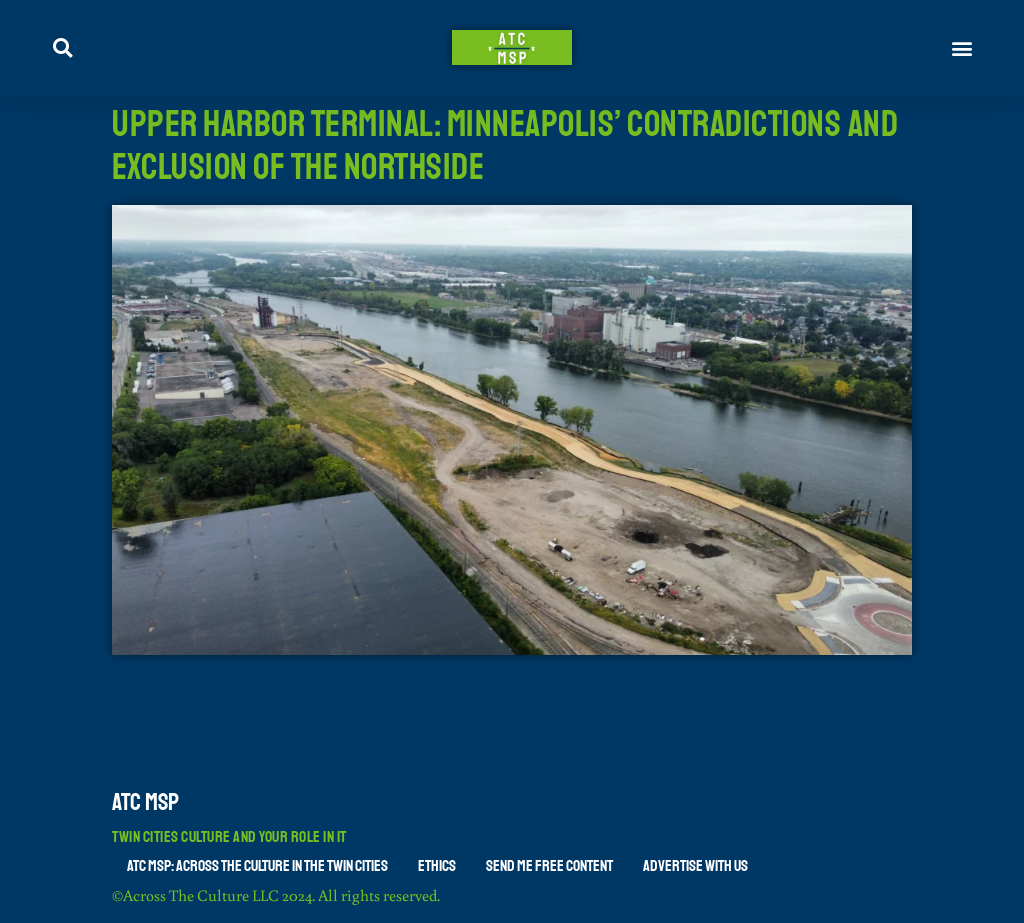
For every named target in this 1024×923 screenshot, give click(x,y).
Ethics (437, 866)
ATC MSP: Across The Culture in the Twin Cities (257, 866)
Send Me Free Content (549, 866)
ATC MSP (145, 802)
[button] (962, 47)
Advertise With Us (695, 866)
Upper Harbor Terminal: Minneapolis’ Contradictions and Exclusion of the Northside (505, 146)
